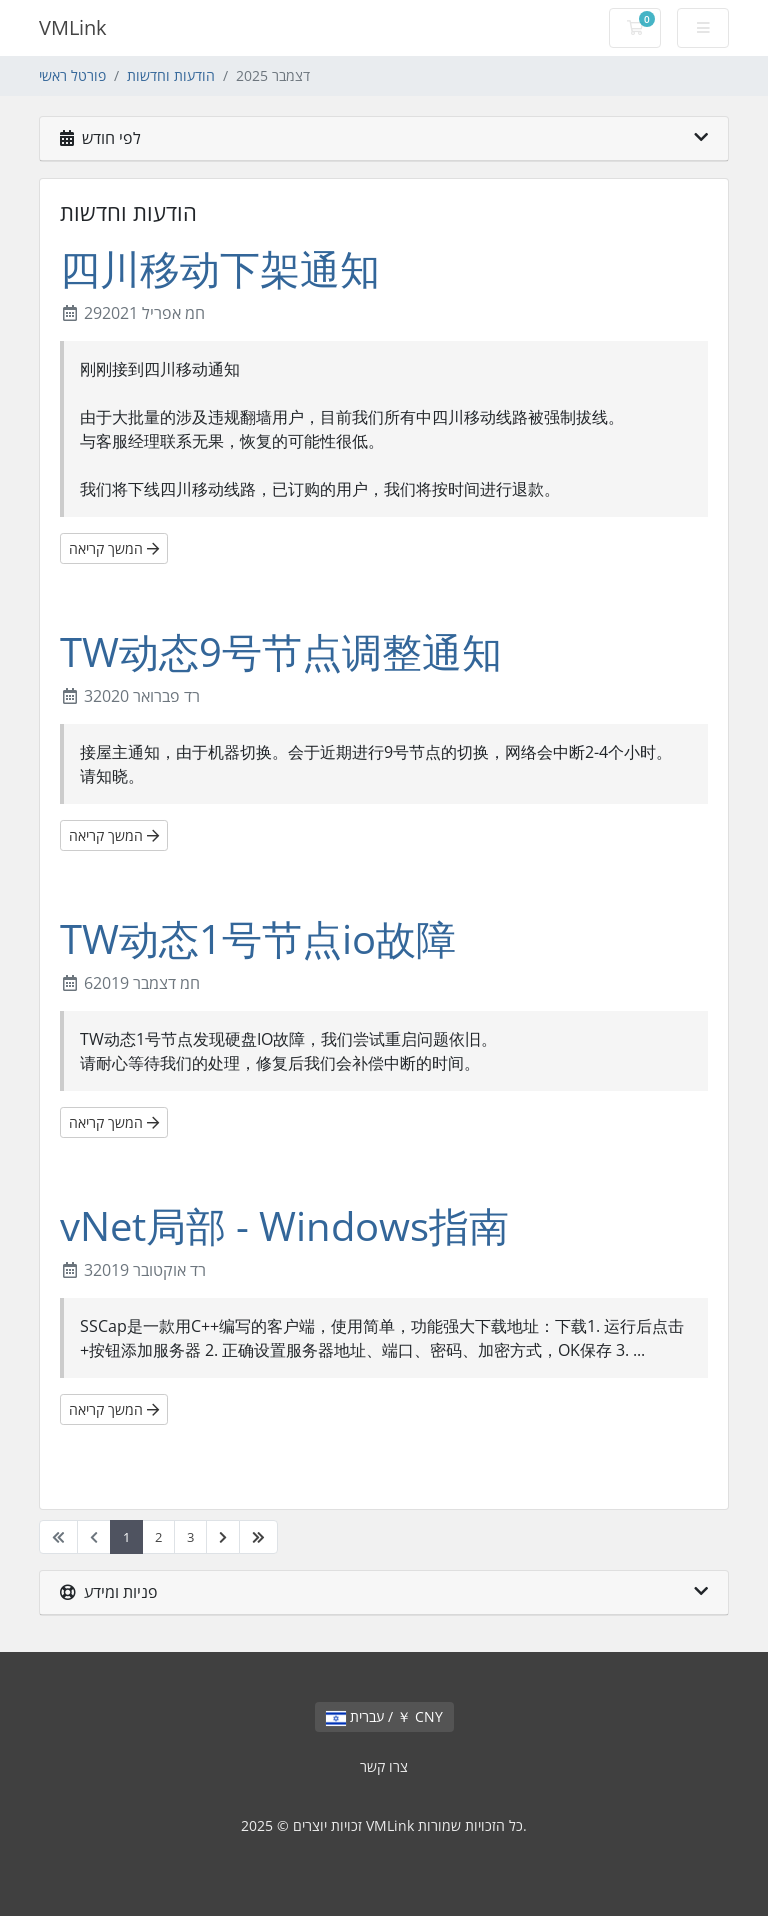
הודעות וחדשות (171, 75)
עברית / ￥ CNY (384, 1716)
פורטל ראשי (72, 75)
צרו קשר (384, 1766)
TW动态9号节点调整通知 (281, 651)
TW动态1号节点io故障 (258, 938)
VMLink (73, 27)
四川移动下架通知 (220, 268)
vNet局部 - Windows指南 (284, 1225)
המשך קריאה (114, 548)
